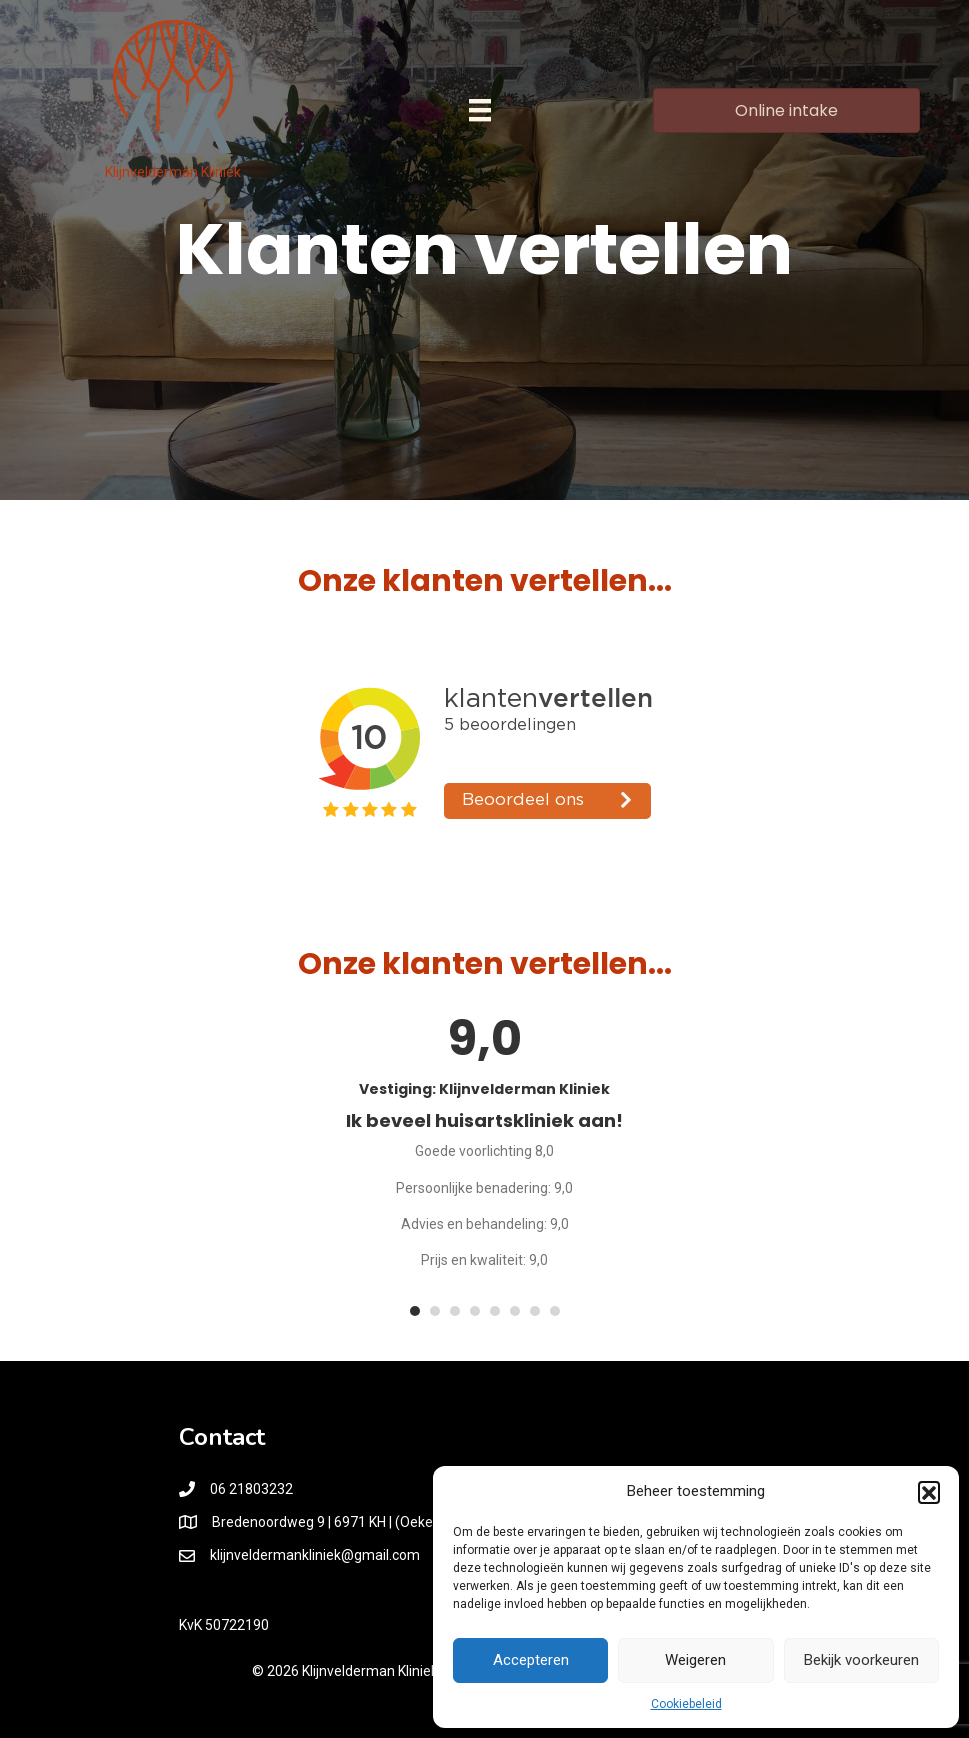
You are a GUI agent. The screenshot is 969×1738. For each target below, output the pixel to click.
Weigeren (695, 1660)
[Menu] (480, 110)
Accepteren (531, 1660)
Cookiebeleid (686, 1704)
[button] (929, 1492)
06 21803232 (251, 1489)
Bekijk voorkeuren (861, 1660)
